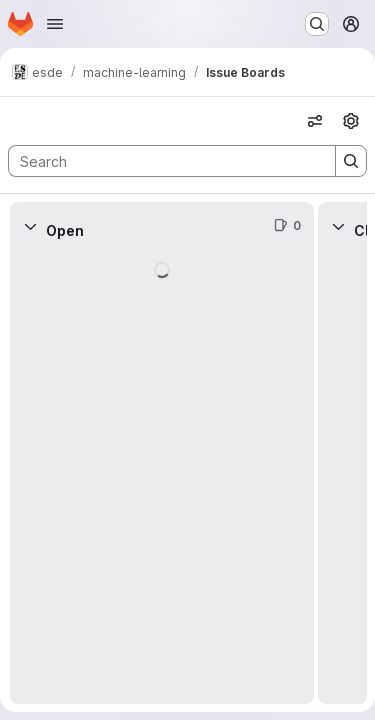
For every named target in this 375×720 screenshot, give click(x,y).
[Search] (162, 161)
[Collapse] (30, 226)
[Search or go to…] (317, 24)
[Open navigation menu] (55, 24)
